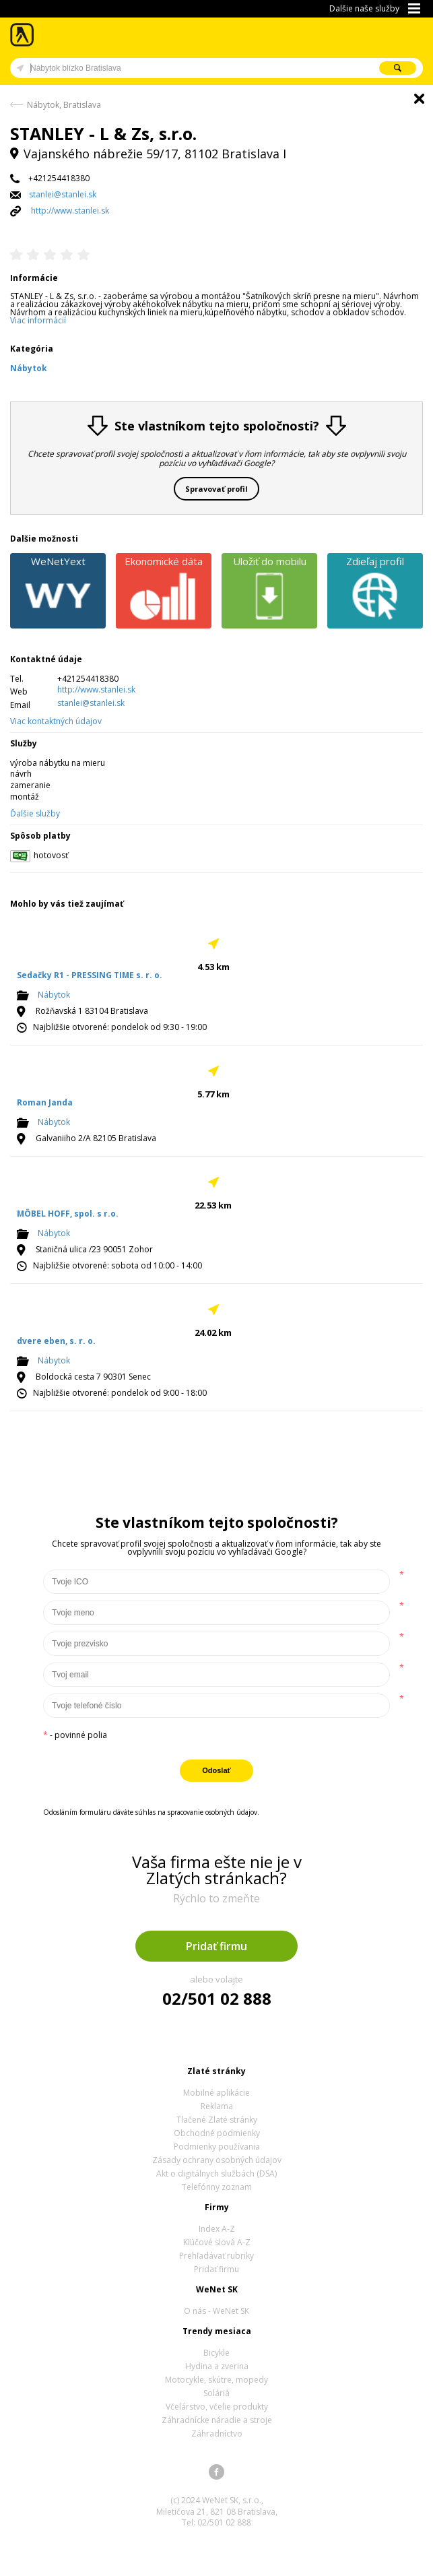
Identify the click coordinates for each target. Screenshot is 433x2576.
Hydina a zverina (216, 2366)
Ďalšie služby (35, 813)
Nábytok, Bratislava (64, 104)
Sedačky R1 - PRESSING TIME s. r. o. (89, 975)
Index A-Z (217, 2228)
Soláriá (216, 2393)
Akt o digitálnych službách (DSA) (216, 2173)
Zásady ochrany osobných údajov (216, 2160)
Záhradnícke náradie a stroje (217, 2420)
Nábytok (54, 994)
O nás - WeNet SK (216, 2311)
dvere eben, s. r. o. (56, 1341)
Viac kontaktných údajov (56, 721)
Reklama (217, 2106)
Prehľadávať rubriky (216, 2255)
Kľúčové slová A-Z (217, 2242)
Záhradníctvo (216, 2433)
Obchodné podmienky (217, 2133)
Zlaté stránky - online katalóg (22, 34)
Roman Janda (45, 1102)
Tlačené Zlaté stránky (216, 2119)
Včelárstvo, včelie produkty (217, 2406)
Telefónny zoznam (217, 2187)
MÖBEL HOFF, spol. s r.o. (68, 1213)
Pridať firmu (216, 1946)
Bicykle (216, 2352)
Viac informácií (38, 320)
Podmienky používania (217, 2146)
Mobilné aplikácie (216, 2092)
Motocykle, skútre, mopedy (216, 2379)
